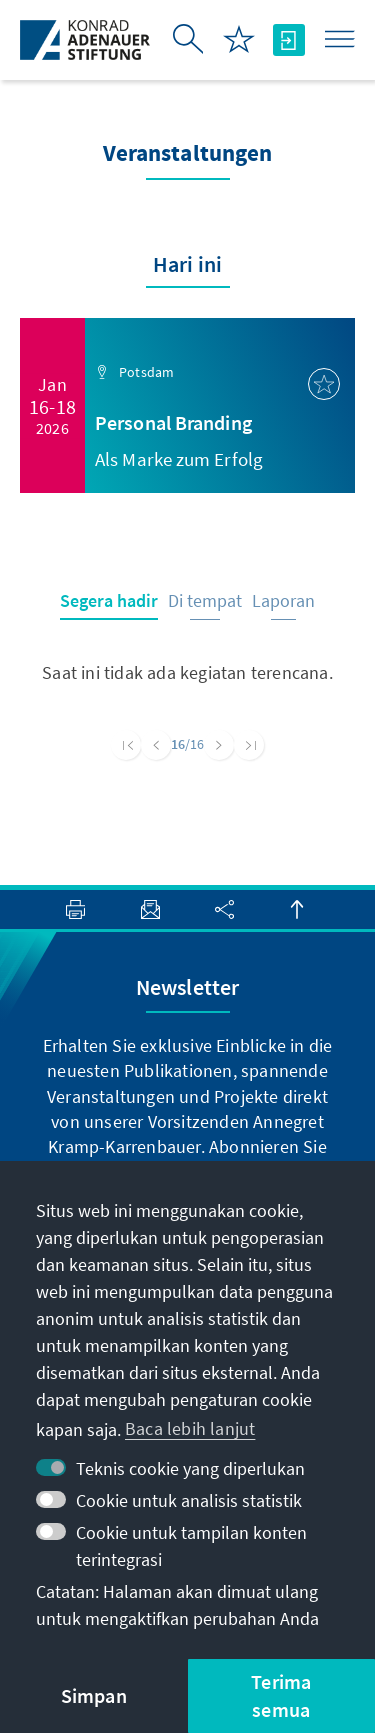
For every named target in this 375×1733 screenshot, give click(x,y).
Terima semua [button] (281, 1695)
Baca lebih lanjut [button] (190, 1428)
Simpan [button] (94, 1695)
